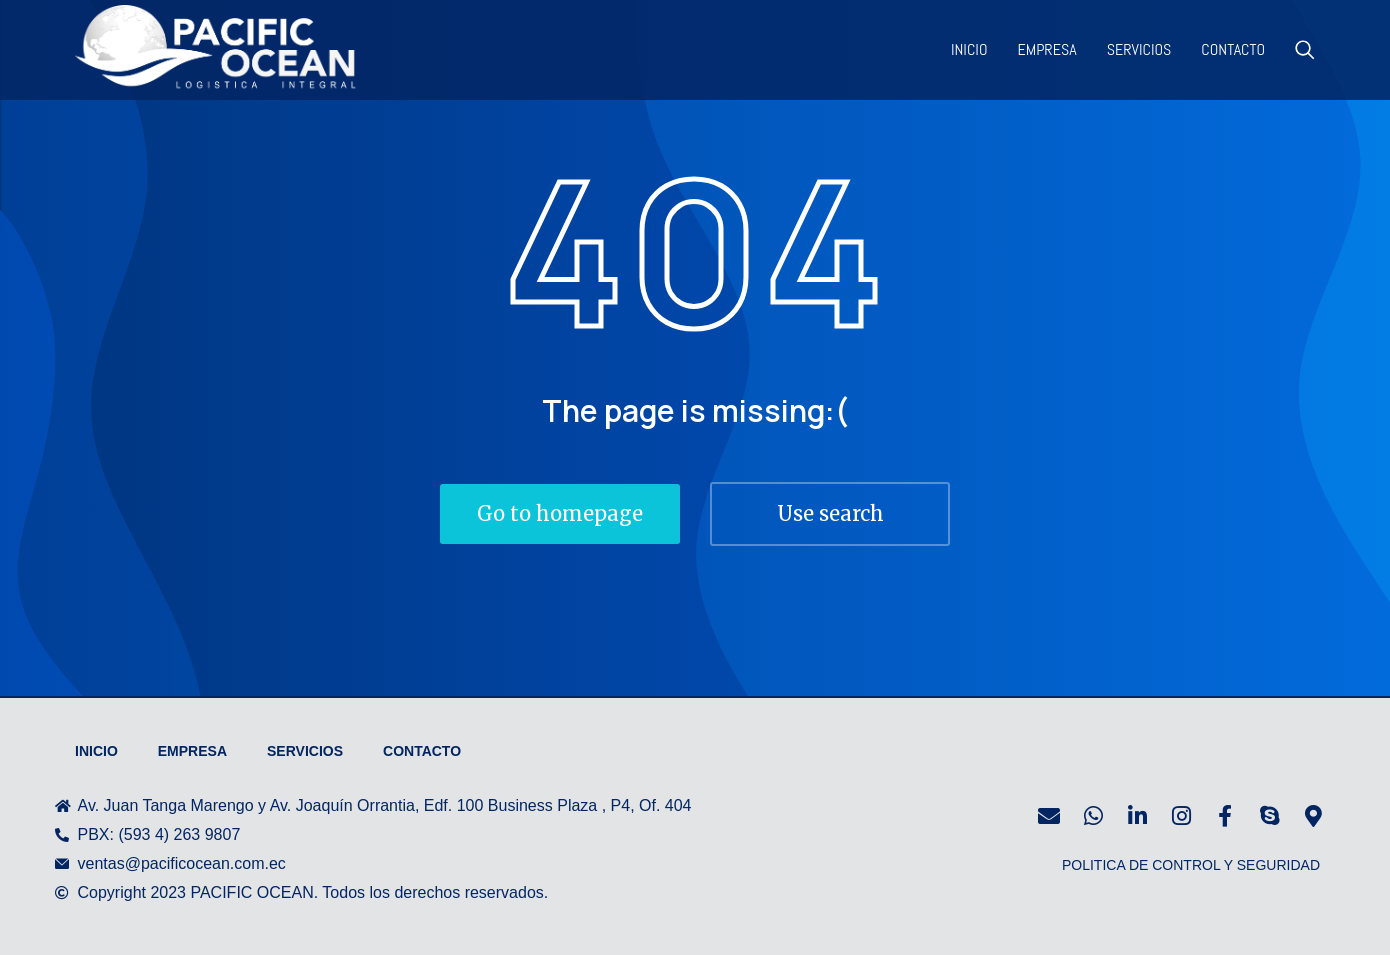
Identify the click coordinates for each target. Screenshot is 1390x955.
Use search (830, 513)
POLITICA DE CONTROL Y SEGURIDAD (1191, 865)
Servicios (305, 751)
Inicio (96, 751)
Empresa (192, 751)
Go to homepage (560, 513)
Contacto (422, 751)
